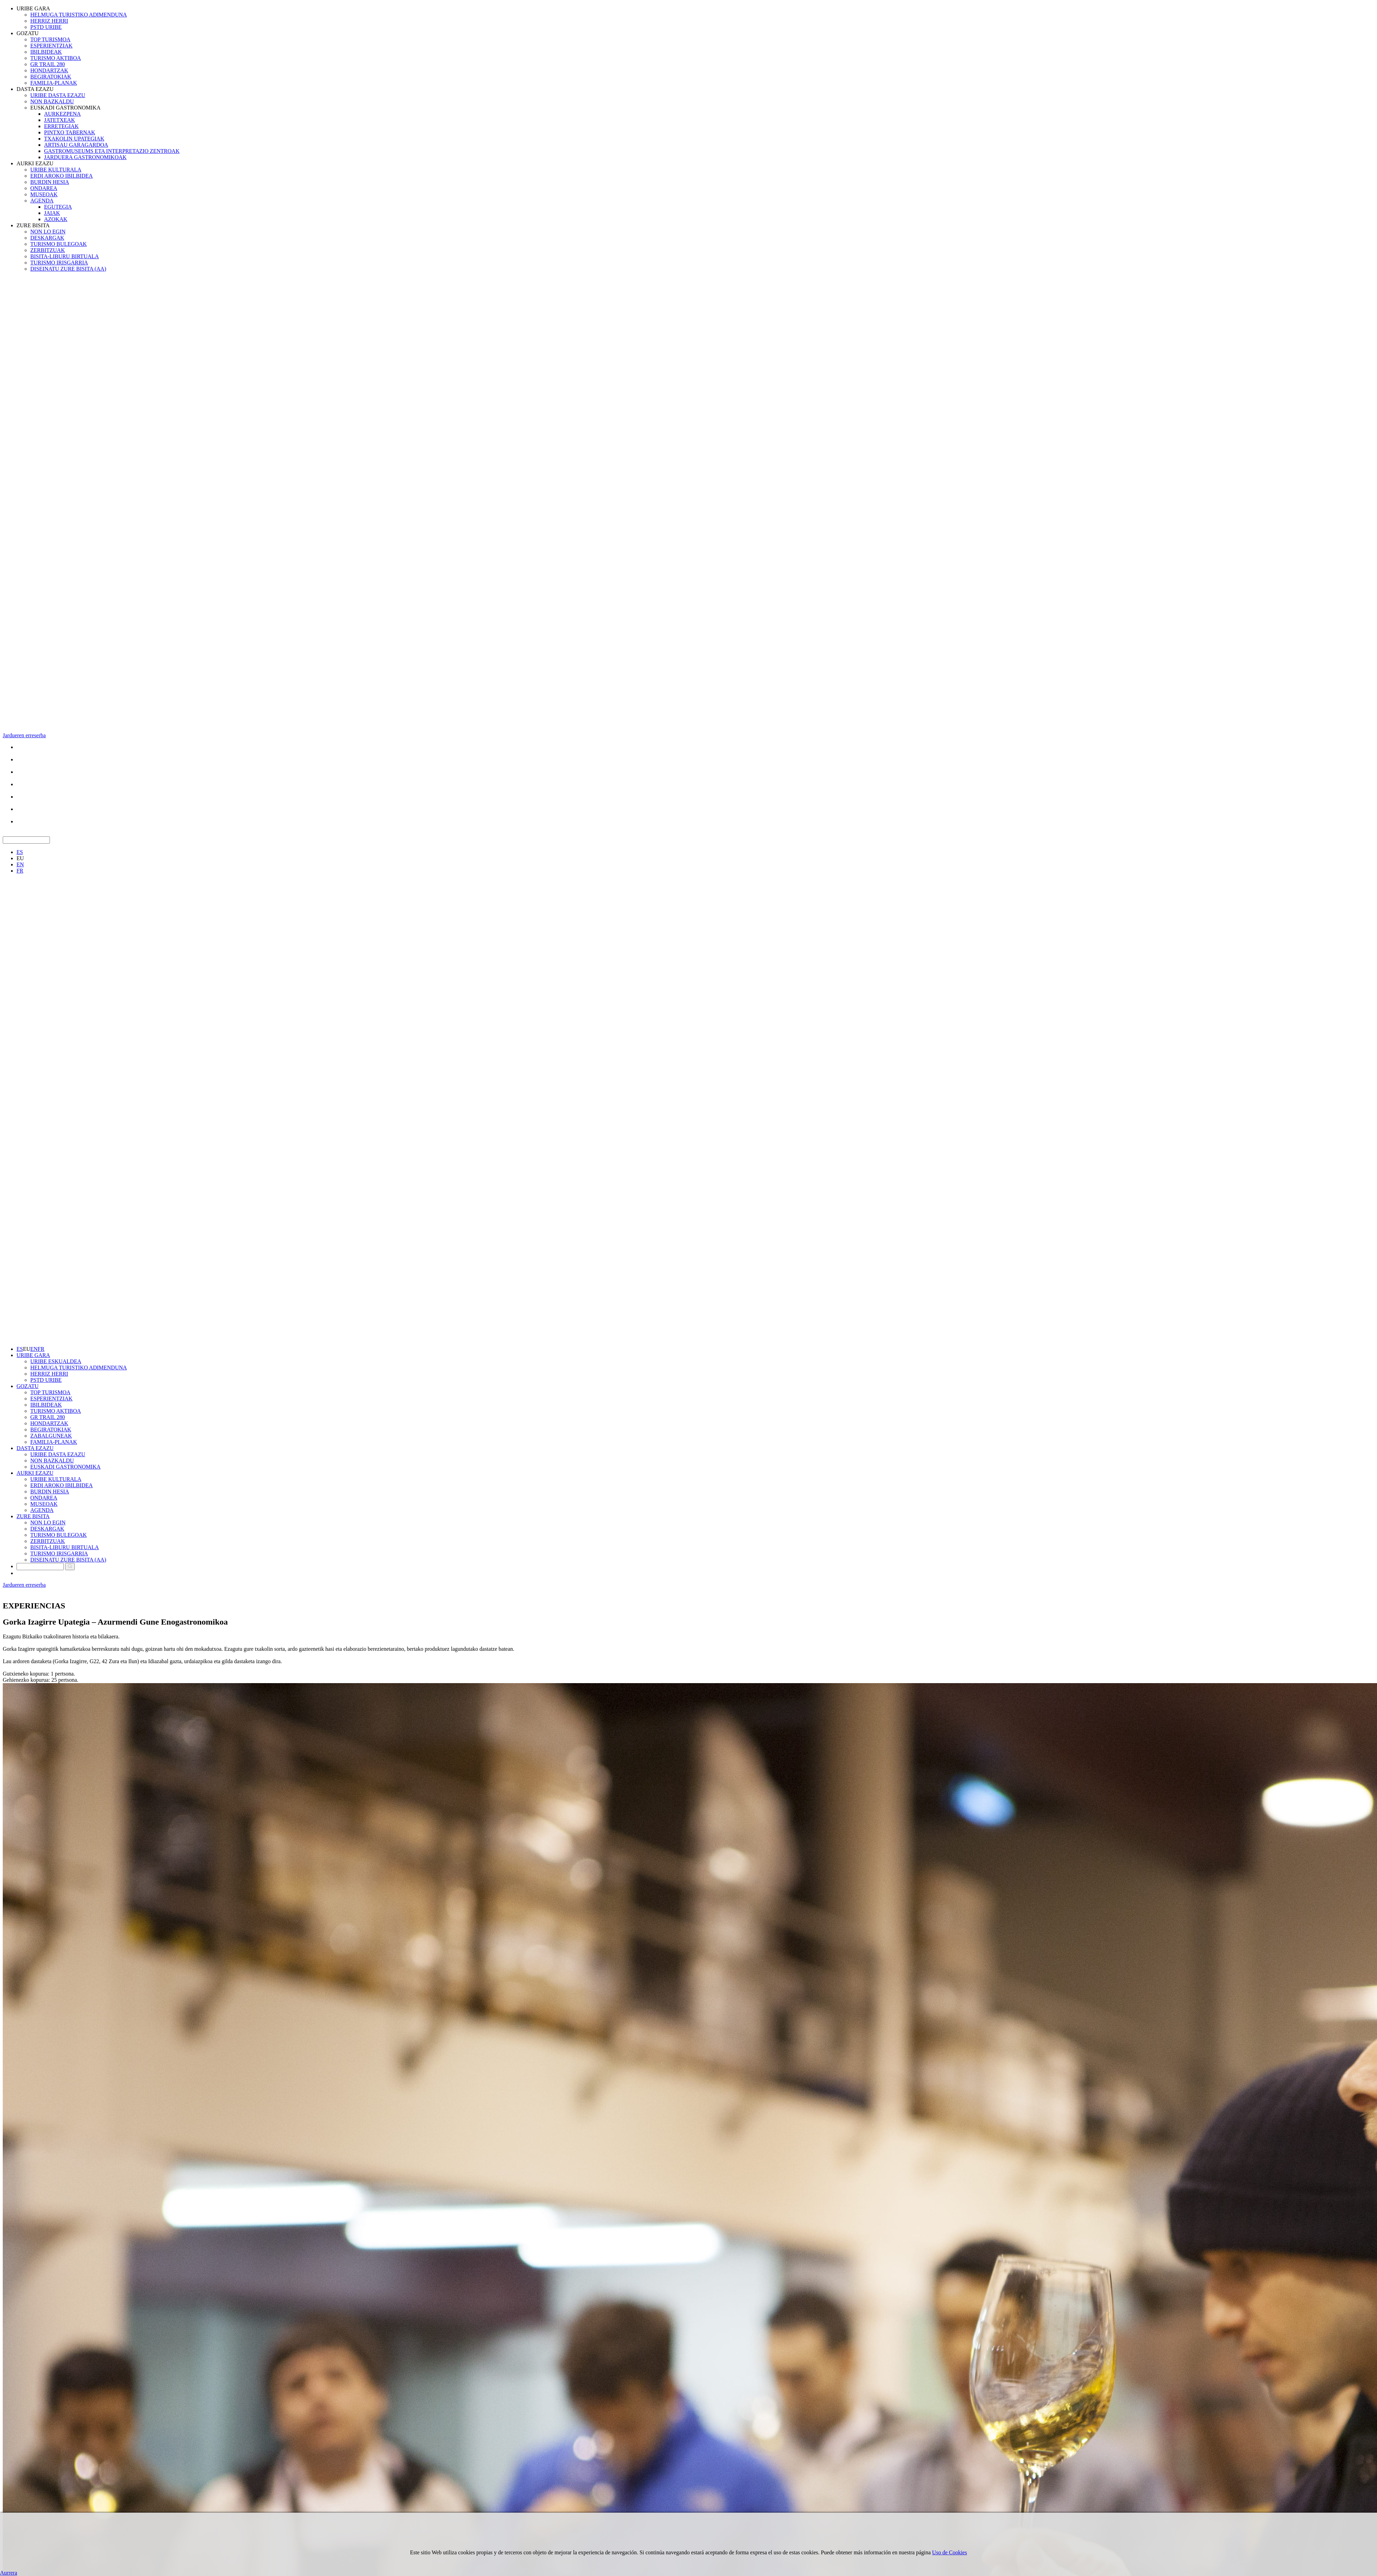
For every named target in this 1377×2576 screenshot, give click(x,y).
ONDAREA (43, 188)
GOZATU (28, 33)
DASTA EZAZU (35, 89)
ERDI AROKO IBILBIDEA (61, 176)
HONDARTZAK (49, 70)
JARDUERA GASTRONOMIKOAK (85, 157)
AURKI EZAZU (35, 163)
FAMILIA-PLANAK (53, 83)
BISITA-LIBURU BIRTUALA (64, 256)
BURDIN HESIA (49, 182)
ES (20, 852)
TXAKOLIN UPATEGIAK (74, 139)
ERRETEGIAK (61, 126)
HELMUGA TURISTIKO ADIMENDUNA (78, 15)
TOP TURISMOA (50, 39)
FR (20, 871)
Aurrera (8, 2573)
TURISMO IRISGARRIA (59, 262)
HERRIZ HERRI (49, 21)
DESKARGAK (47, 238)
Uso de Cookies (949, 2552)
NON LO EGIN (47, 231)
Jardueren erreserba (24, 735)
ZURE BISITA (33, 225)
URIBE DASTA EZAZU (57, 95)
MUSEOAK (43, 194)
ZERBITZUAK (47, 250)
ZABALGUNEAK (51, 1436)
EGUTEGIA (58, 207)
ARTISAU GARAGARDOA (76, 145)
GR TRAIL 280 (47, 64)
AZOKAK (55, 219)
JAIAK (52, 213)
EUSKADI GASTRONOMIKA (65, 108)
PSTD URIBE (46, 27)
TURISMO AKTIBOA (55, 58)
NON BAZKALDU (52, 101)
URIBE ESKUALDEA (55, 1361)
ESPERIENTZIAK (51, 46)
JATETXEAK (59, 120)
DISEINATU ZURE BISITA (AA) (68, 269)
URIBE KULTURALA (55, 170)
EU (20, 858)
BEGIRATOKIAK (50, 77)
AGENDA (42, 201)
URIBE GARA (33, 8)
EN (20, 864)
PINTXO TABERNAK (69, 132)
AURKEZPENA (62, 114)
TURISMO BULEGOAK (58, 244)
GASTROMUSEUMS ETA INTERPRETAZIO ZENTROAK (111, 151)
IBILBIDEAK (46, 52)
